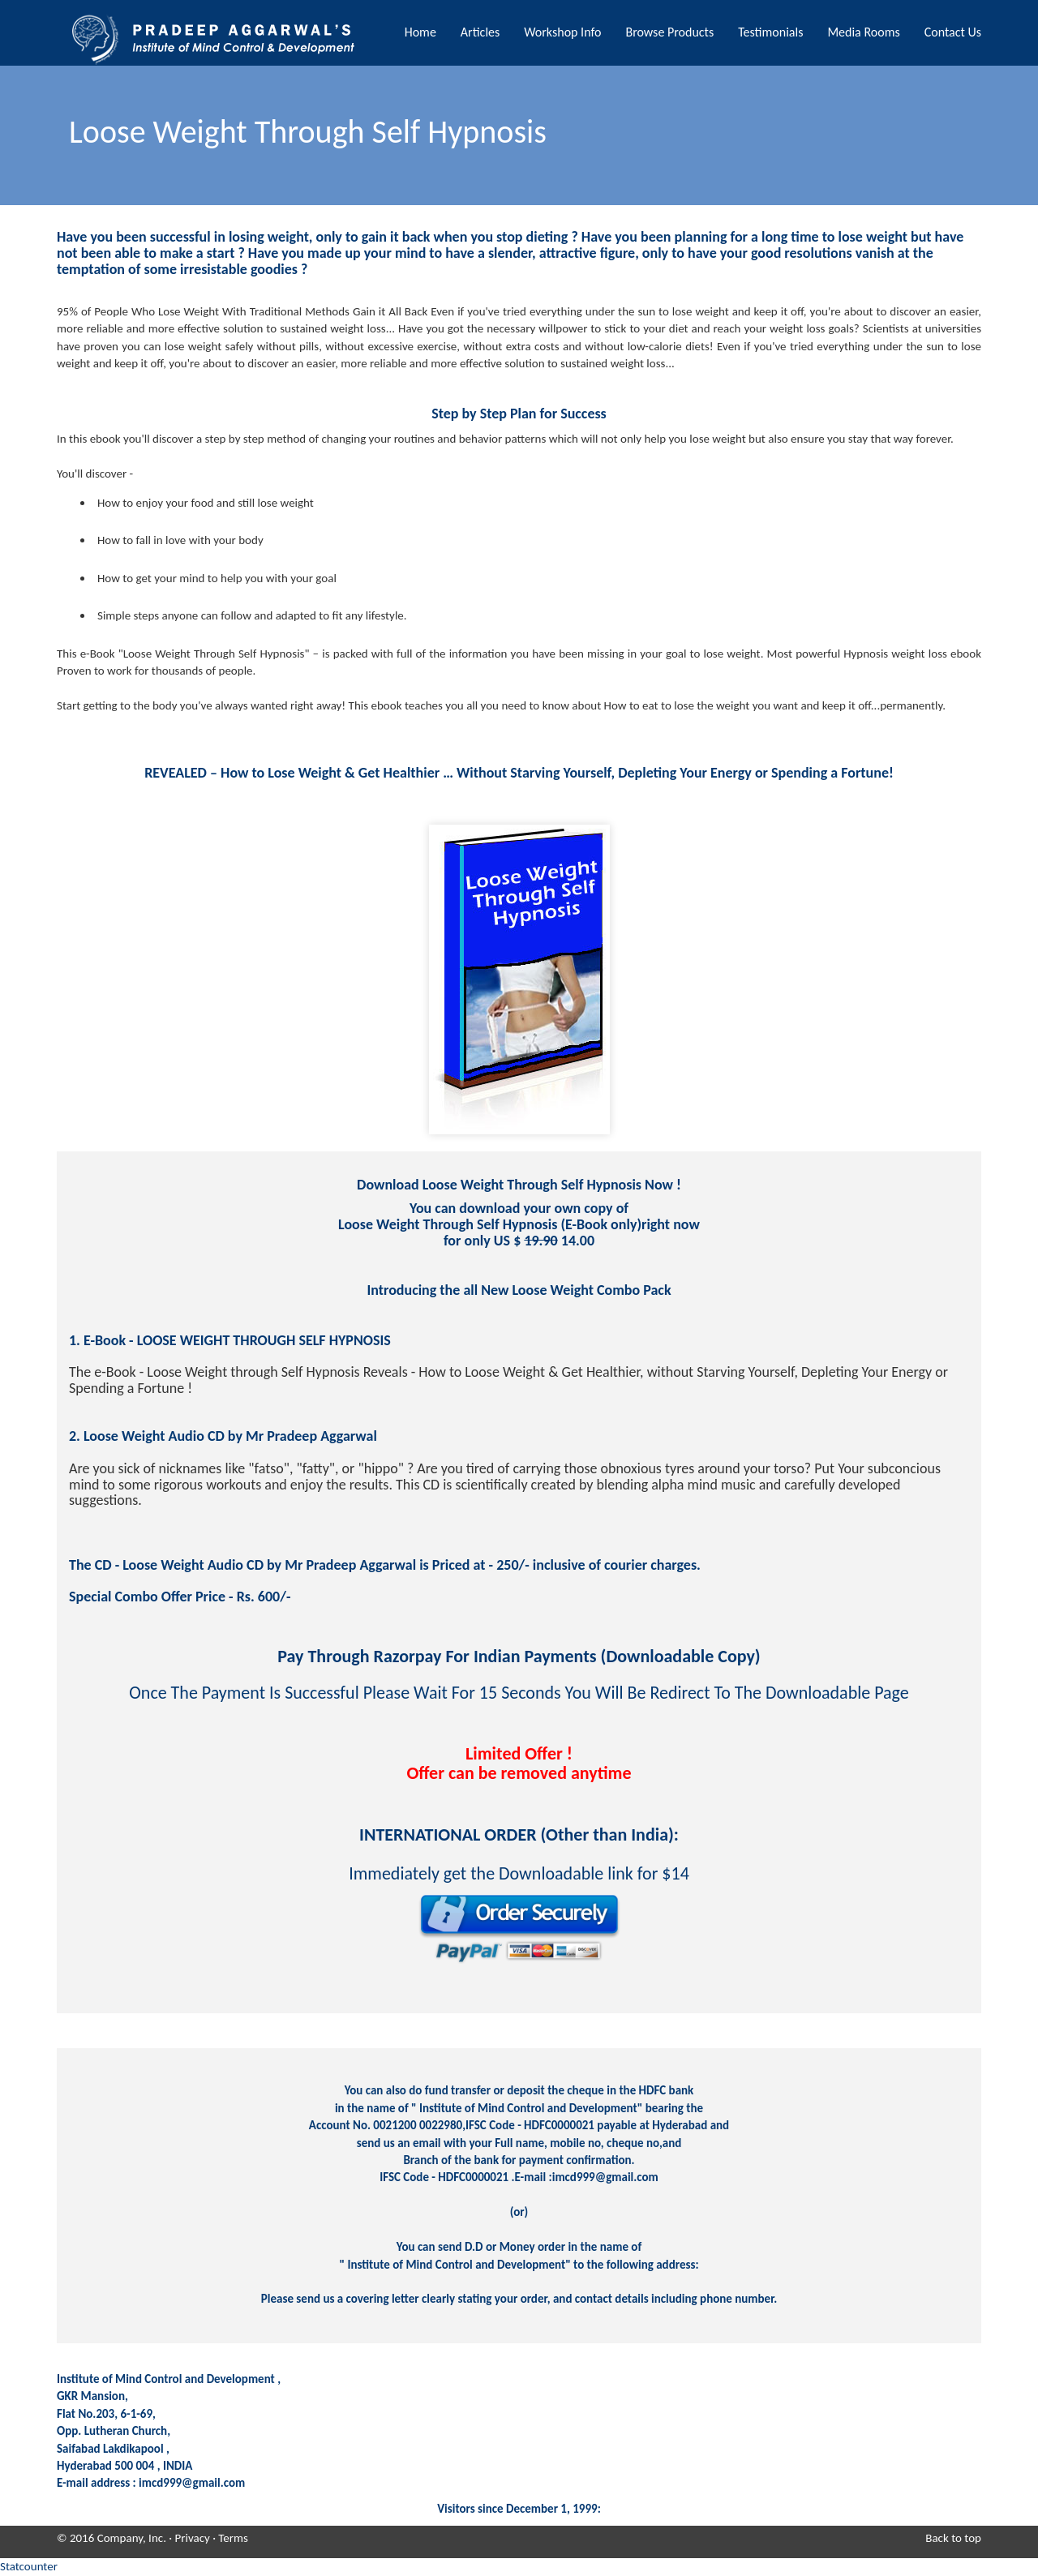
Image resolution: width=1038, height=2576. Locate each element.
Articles (480, 32)
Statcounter (29, 2566)
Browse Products (669, 32)
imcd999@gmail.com (192, 2482)
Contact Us (952, 32)
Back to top (953, 2538)
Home (420, 32)
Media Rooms (863, 32)
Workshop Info (562, 32)
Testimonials (770, 32)
